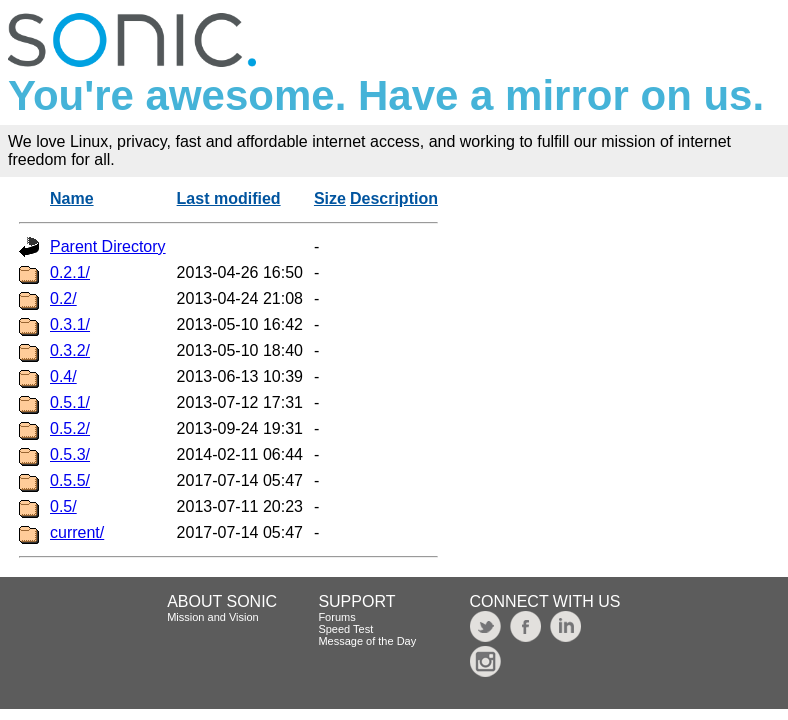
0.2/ (63, 298)
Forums (336, 617)
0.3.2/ (70, 350)
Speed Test (345, 629)
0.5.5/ (70, 480)
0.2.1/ (70, 272)
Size (330, 198)
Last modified (229, 198)
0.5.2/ (70, 428)
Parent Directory (108, 246)
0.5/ (63, 506)
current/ (77, 532)
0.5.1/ (70, 402)
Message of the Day (367, 641)
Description (394, 198)
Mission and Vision (213, 617)
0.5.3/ (70, 454)
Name (72, 198)
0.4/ (63, 376)
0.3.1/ (70, 324)
